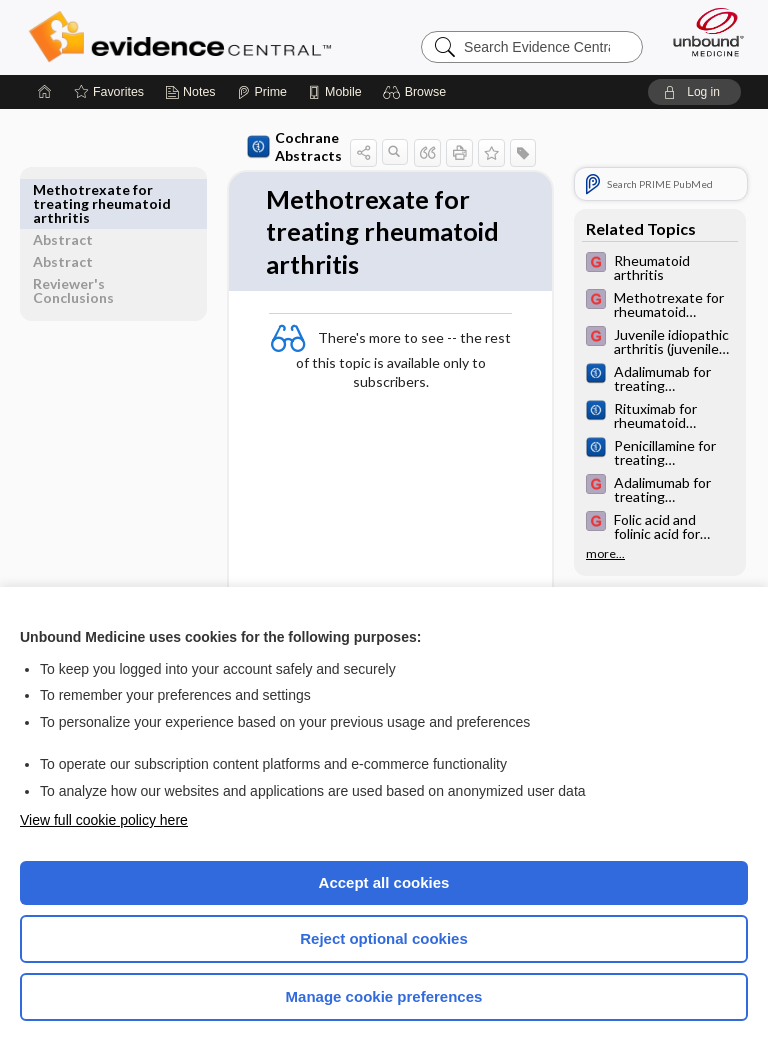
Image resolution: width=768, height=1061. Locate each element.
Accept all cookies (384, 882)
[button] (417, 92)
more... (605, 554)
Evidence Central (184, 37)
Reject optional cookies (384, 938)
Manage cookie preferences (384, 996)
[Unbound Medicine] (702, 32)
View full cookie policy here (104, 820)
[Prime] (262, 92)
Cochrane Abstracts (257, 146)
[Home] (45, 92)
